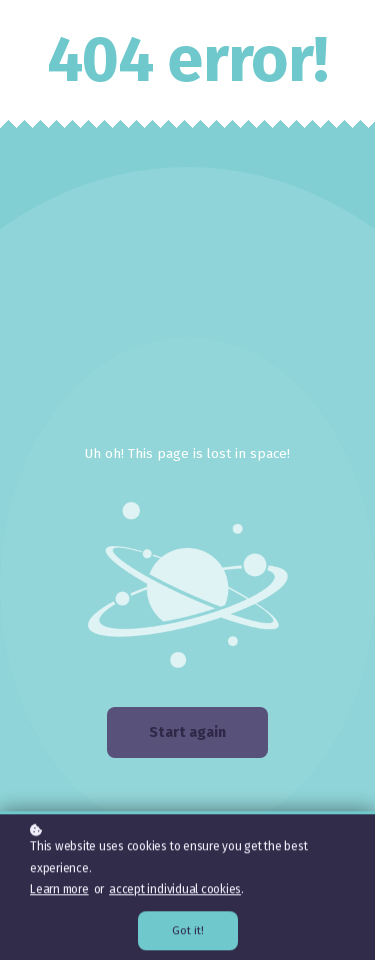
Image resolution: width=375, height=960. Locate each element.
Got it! (188, 932)
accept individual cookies (175, 891)
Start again (187, 732)
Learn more (59, 891)
